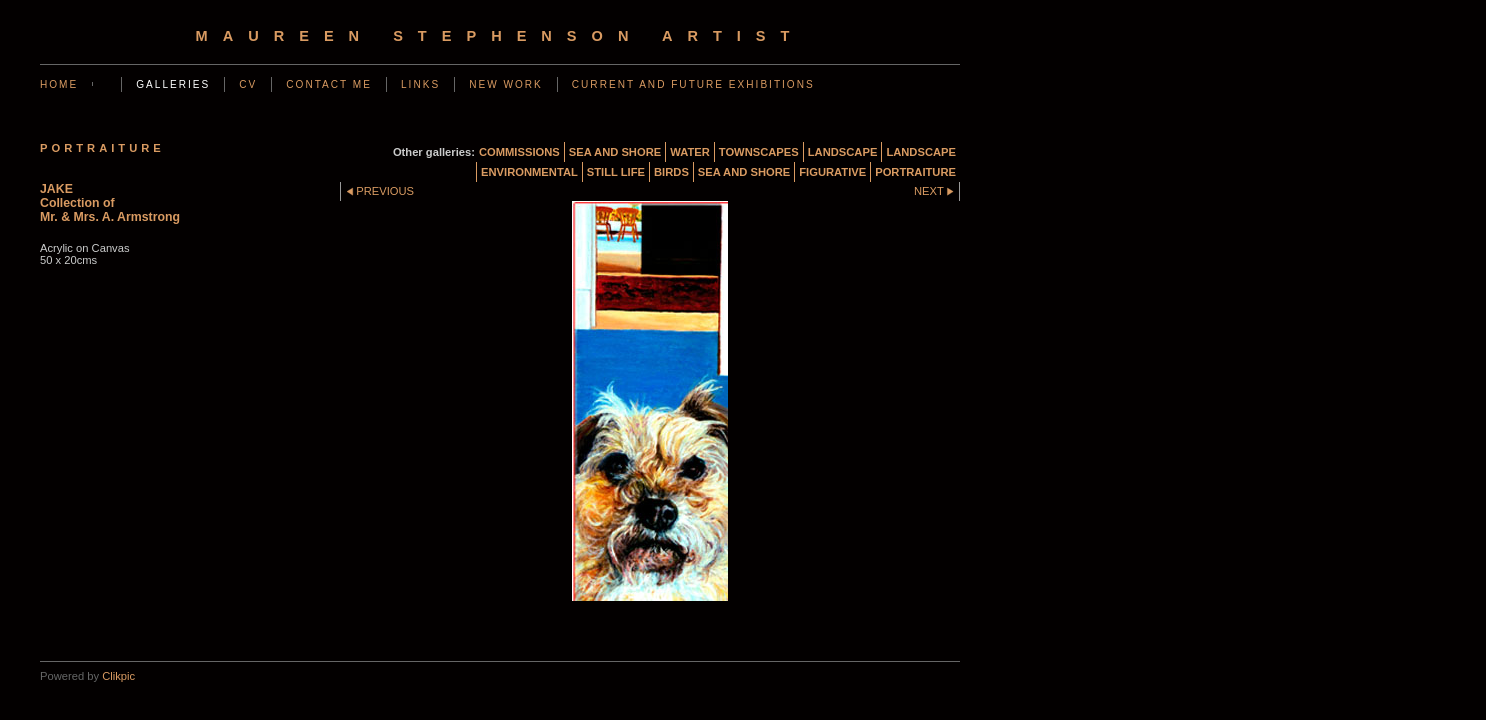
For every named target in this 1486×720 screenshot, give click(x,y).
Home (59, 84)
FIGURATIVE (832, 172)
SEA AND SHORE (615, 152)
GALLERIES (173, 84)
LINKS (420, 84)
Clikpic (118, 676)
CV (248, 84)
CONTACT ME (329, 84)
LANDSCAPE (843, 152)
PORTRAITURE (915, 172)
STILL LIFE (616, 172)
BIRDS (671, 172)
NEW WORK (506, 84)
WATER (690, 152)
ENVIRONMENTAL (529, 172)
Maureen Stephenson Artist (500, 36)
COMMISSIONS (519, 152)
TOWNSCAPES (759, 152)
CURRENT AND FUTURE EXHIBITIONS (693, 84)
